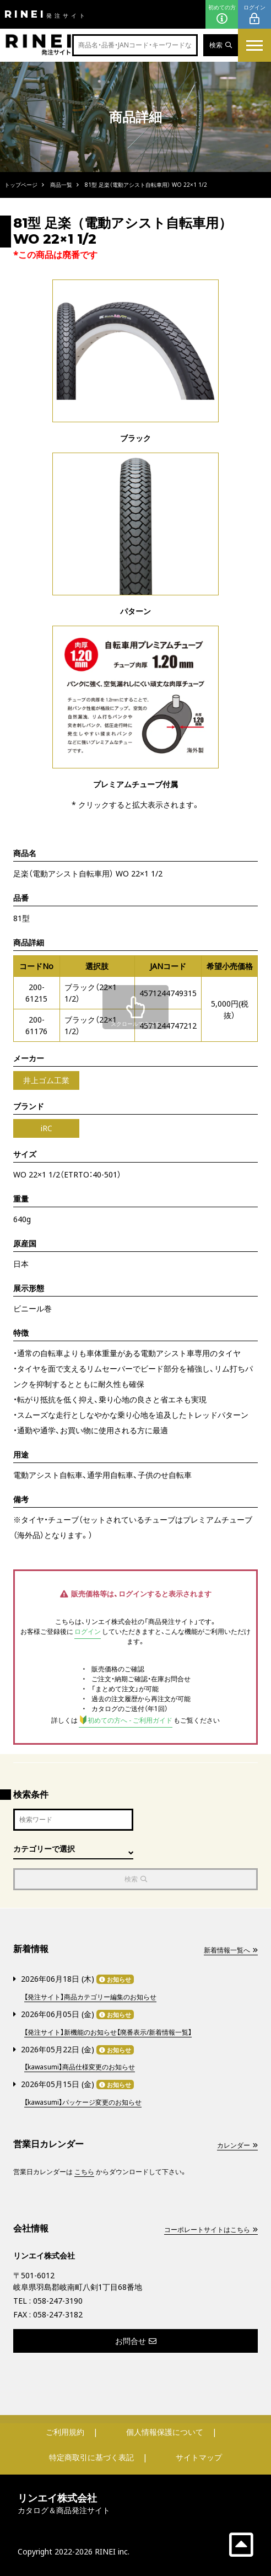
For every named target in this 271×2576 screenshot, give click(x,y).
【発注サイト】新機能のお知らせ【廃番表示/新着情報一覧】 (108, 2032)
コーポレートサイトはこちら (211, 2229)
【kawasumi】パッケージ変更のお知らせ (83, 2102)
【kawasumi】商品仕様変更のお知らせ (79, 2067)
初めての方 (222, 14)
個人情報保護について (164, 2432)
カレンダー (237, 2145)
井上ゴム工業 (46, 1080)
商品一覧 (61, 185)
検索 (220, 45)
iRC (46, 1128)
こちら (84, 2171)
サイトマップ (199, 2457)
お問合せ (135, 2341)
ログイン (254, 14)
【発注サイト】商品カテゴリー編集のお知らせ (90, 1997)
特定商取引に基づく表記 (91, 2457)
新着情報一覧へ (231, 1950)
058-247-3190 (58, 2300)
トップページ (20, 185)
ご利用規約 (65, 2432)
